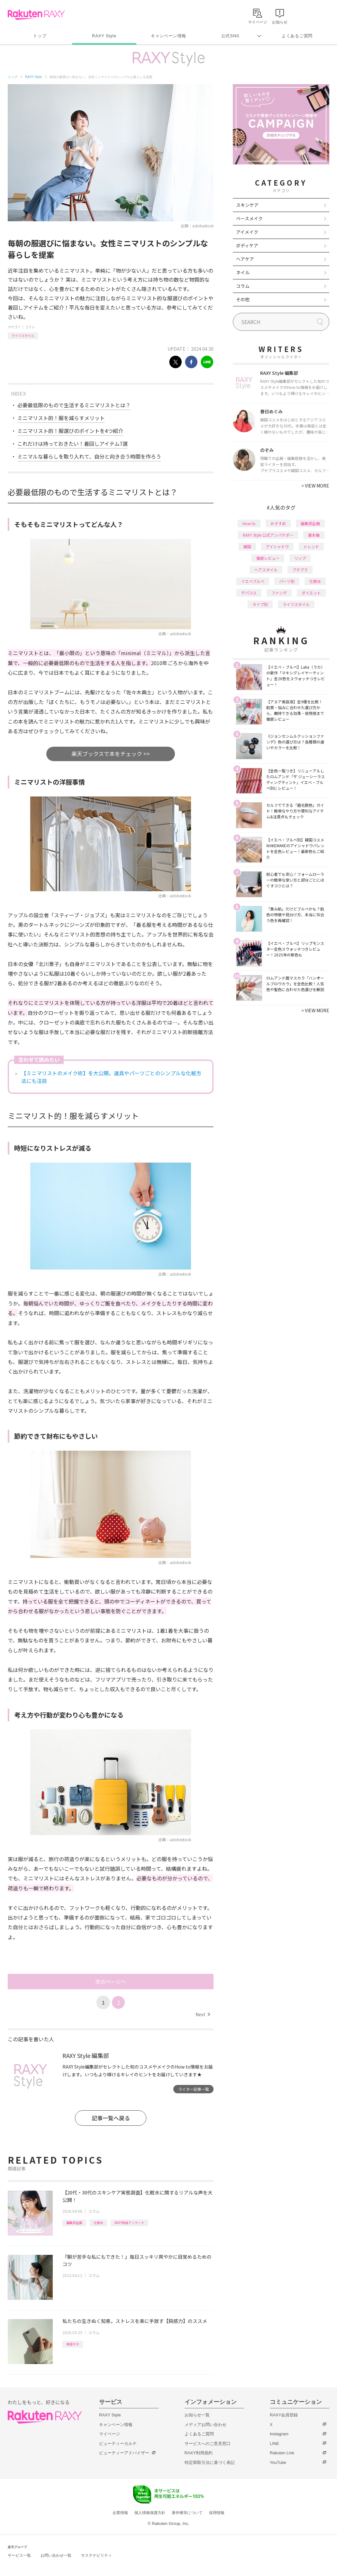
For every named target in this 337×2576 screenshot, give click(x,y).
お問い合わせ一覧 (56, 2555)
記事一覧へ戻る (111, 2118)
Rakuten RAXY (36, 15)
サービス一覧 (19, 2555)
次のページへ (110, 1981)
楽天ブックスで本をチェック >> (110, 754)
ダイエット (311, 592)
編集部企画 (74, 2222)
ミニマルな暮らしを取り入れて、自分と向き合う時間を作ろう (89, 456)
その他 (243, 299)
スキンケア (247, 205)
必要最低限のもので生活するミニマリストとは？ (74, 405)
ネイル (243, 272)
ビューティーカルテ (118, 2443)
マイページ (109, 2433)
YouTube (278, 2462)
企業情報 (120, 2512)
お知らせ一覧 (197, 2415)
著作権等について (187, 2512)
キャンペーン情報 (168, 35)
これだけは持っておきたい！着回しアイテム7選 (72, 443)
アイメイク (247, 232)
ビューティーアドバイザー (124, 2452)
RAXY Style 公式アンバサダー (268, 535)
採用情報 (216, 2512)
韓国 (247, 546)
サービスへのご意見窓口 (208, 2443)
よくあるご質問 (297, 35)
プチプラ (300, 569)
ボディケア (247, 245)
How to (249, 523)
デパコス (249, 592)
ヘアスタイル (266, 569)
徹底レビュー (267, 558)
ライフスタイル (23, 335)
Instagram (279, 2433)
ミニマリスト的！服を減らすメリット (61, 418)
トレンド (311, 546)
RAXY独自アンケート (129, 2222)
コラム (30, 326)
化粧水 (98, 2222)
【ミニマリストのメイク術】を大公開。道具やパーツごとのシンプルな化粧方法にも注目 (111, 1077)
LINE (274, 2443)
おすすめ (278, 523)
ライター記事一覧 (193, 2089)
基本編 (314, 535)
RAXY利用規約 (199, 2452)
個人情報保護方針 (149, 2512)
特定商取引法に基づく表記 (210, 2462)
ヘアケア (245, 259)
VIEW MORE (315, 485)
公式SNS (230, 35)
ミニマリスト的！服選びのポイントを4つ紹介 (70, 431)
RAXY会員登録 (284, 2415)
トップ (39, 35)
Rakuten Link (282, 2452)
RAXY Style (104, 35)
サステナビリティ (96, 2555)
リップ (300, 558)
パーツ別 (287, 581)
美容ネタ (72, 2344)
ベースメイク (249, 218)
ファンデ (279, 592)
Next (203, 2014)
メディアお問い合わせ (205, 2424)
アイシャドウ (277, 546)
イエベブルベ (252, 581)
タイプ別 (260, 604)
